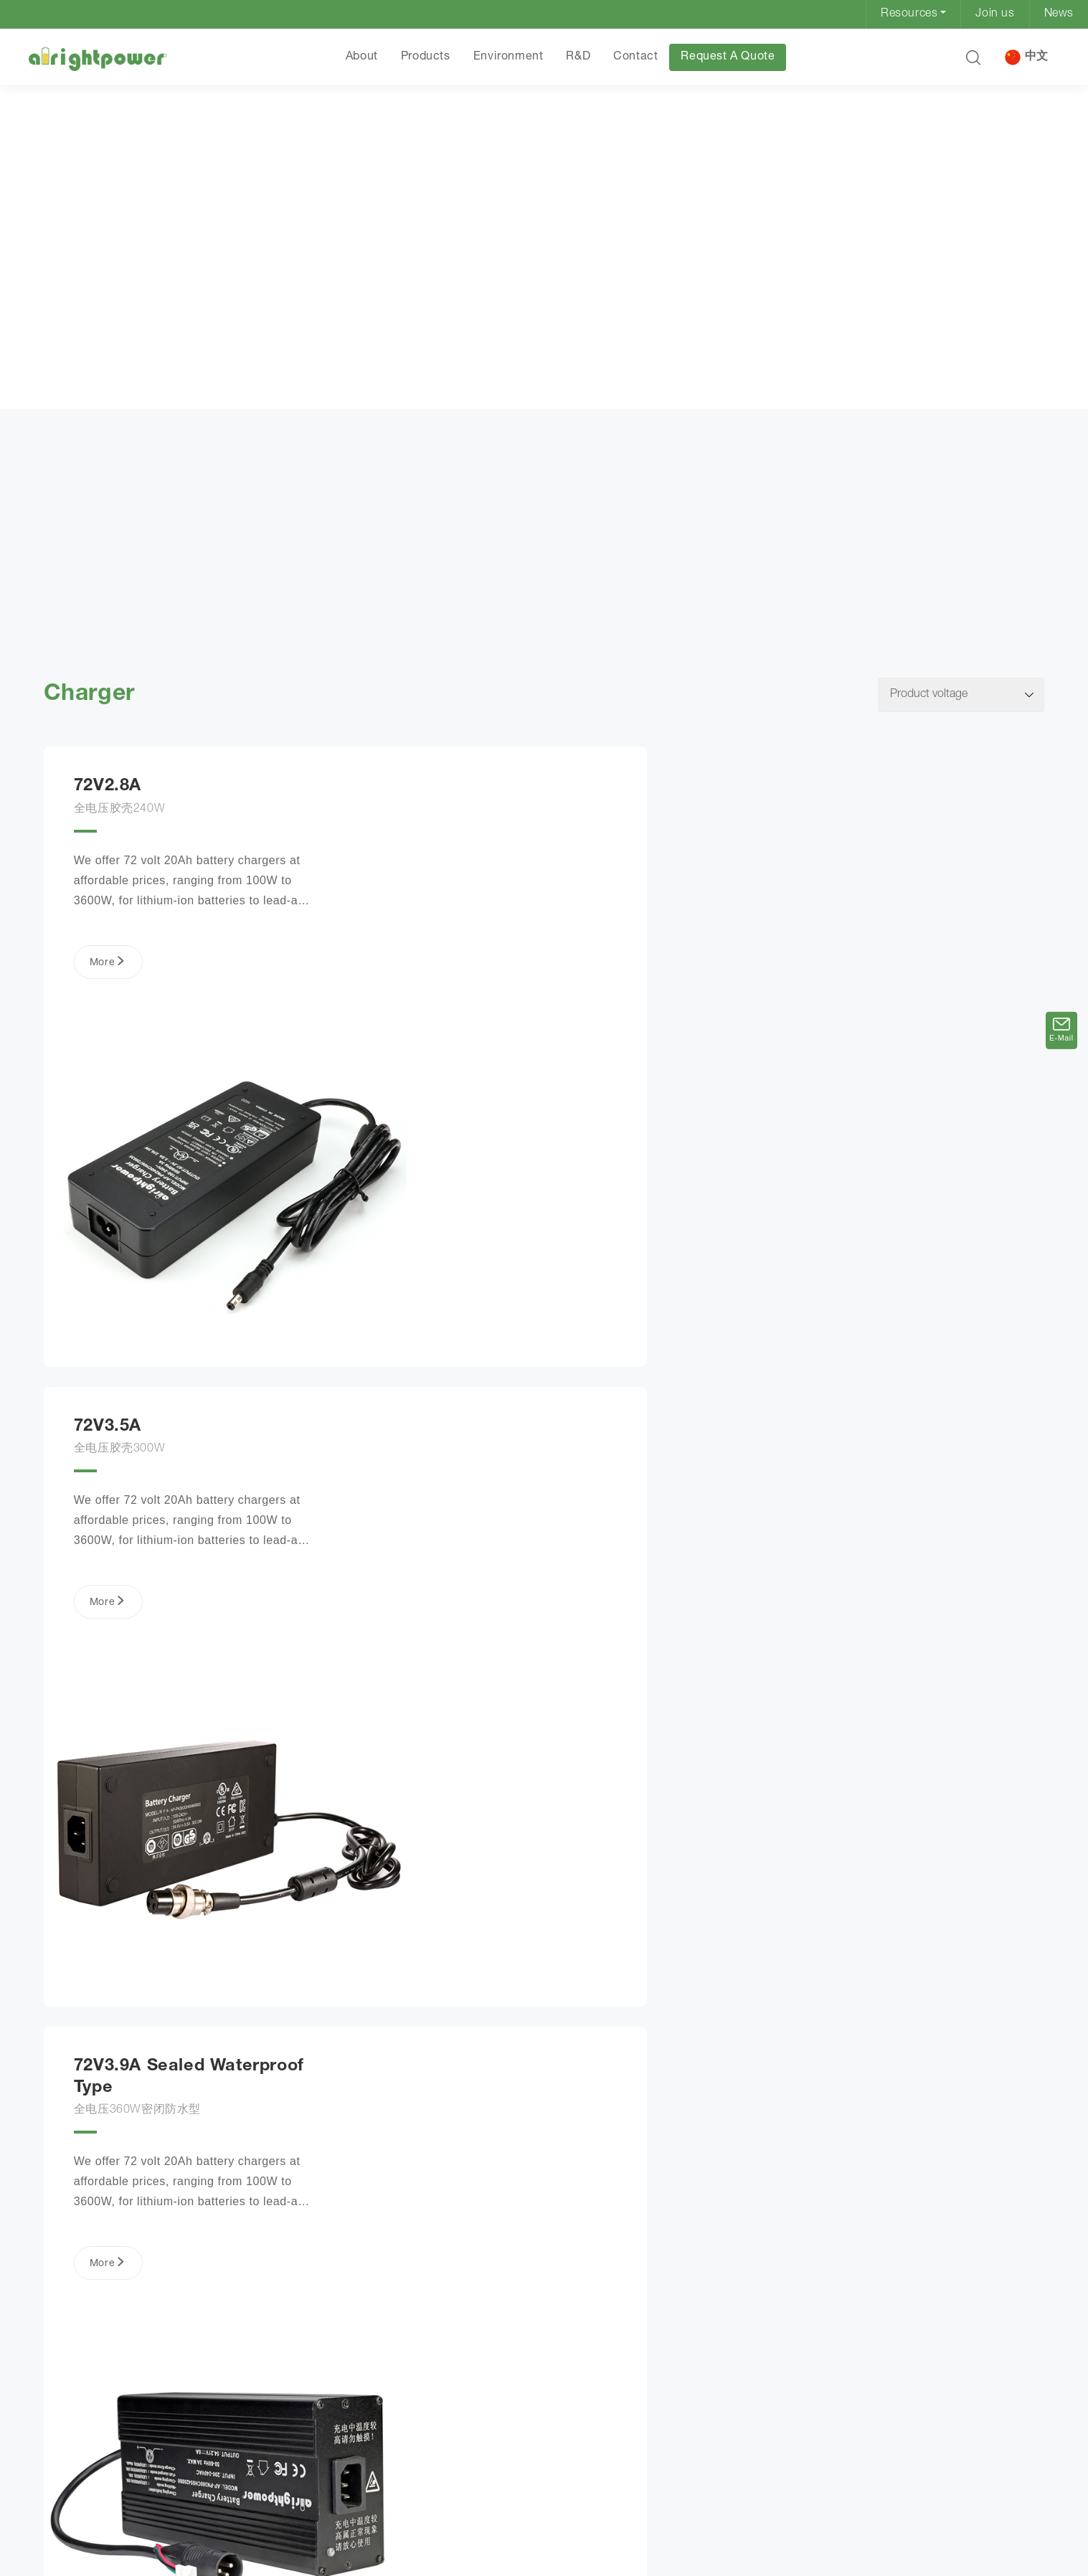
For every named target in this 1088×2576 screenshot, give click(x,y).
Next (665, 2473)
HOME (65, 404)
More (102, 973)
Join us (994, 14)
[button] (972, 57)
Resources (909, 14)
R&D (577, 57)
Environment (508, 57)
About (361, 57)
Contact (634, 57)
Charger (175, 406)
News (1059, 14)
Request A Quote (727, 57)
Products (425, 57)
